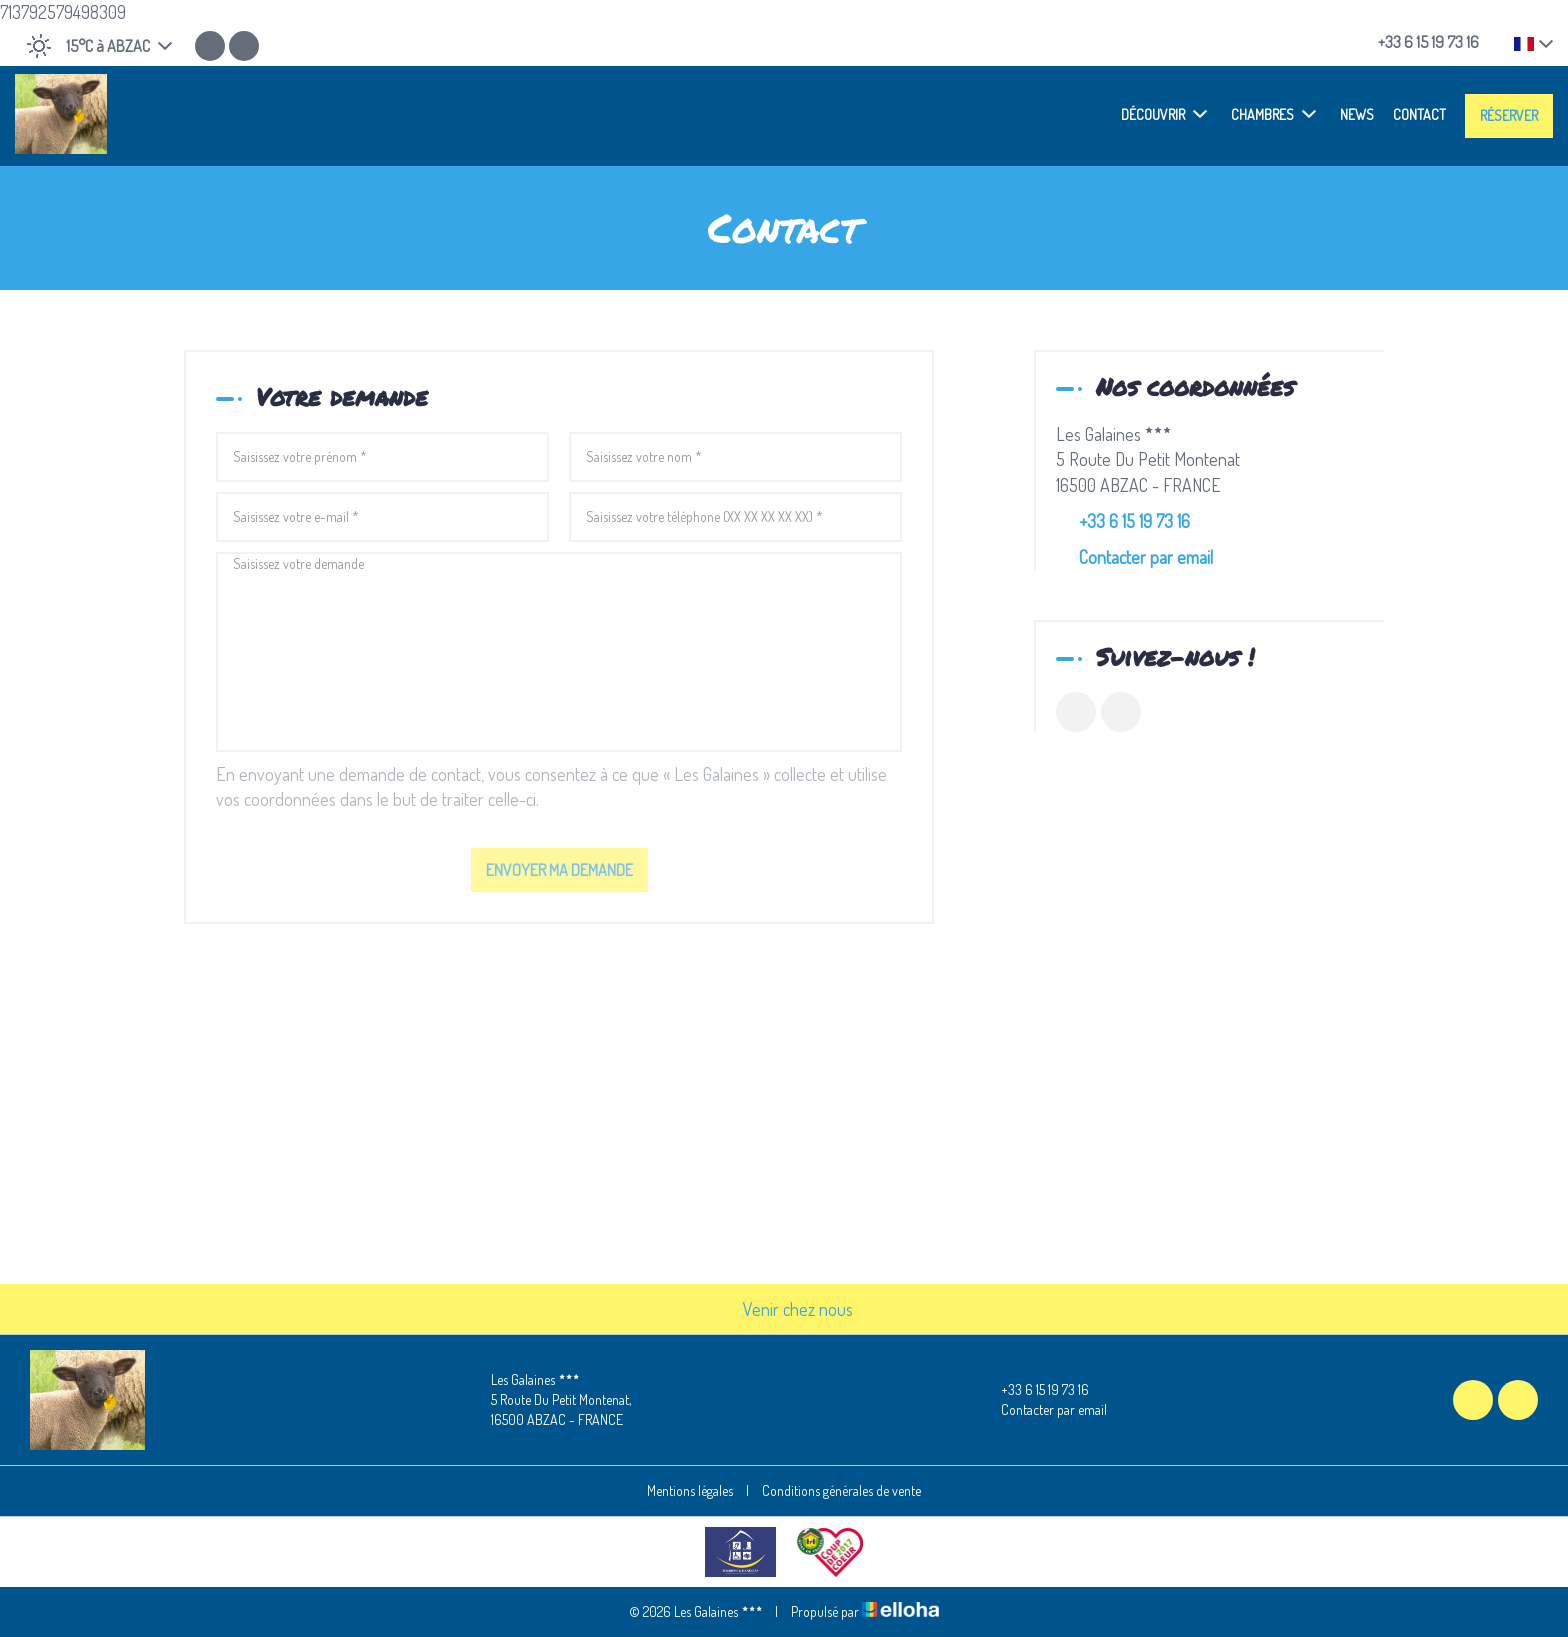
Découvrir (1164, 114)
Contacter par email (1146, 557)
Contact (1419, 114)
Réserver (1509, 115)
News (1357, 114)
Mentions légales (690, 1490)
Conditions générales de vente (841, 1490)
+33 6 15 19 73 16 (1033, 1390)
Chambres (1273, 114)
